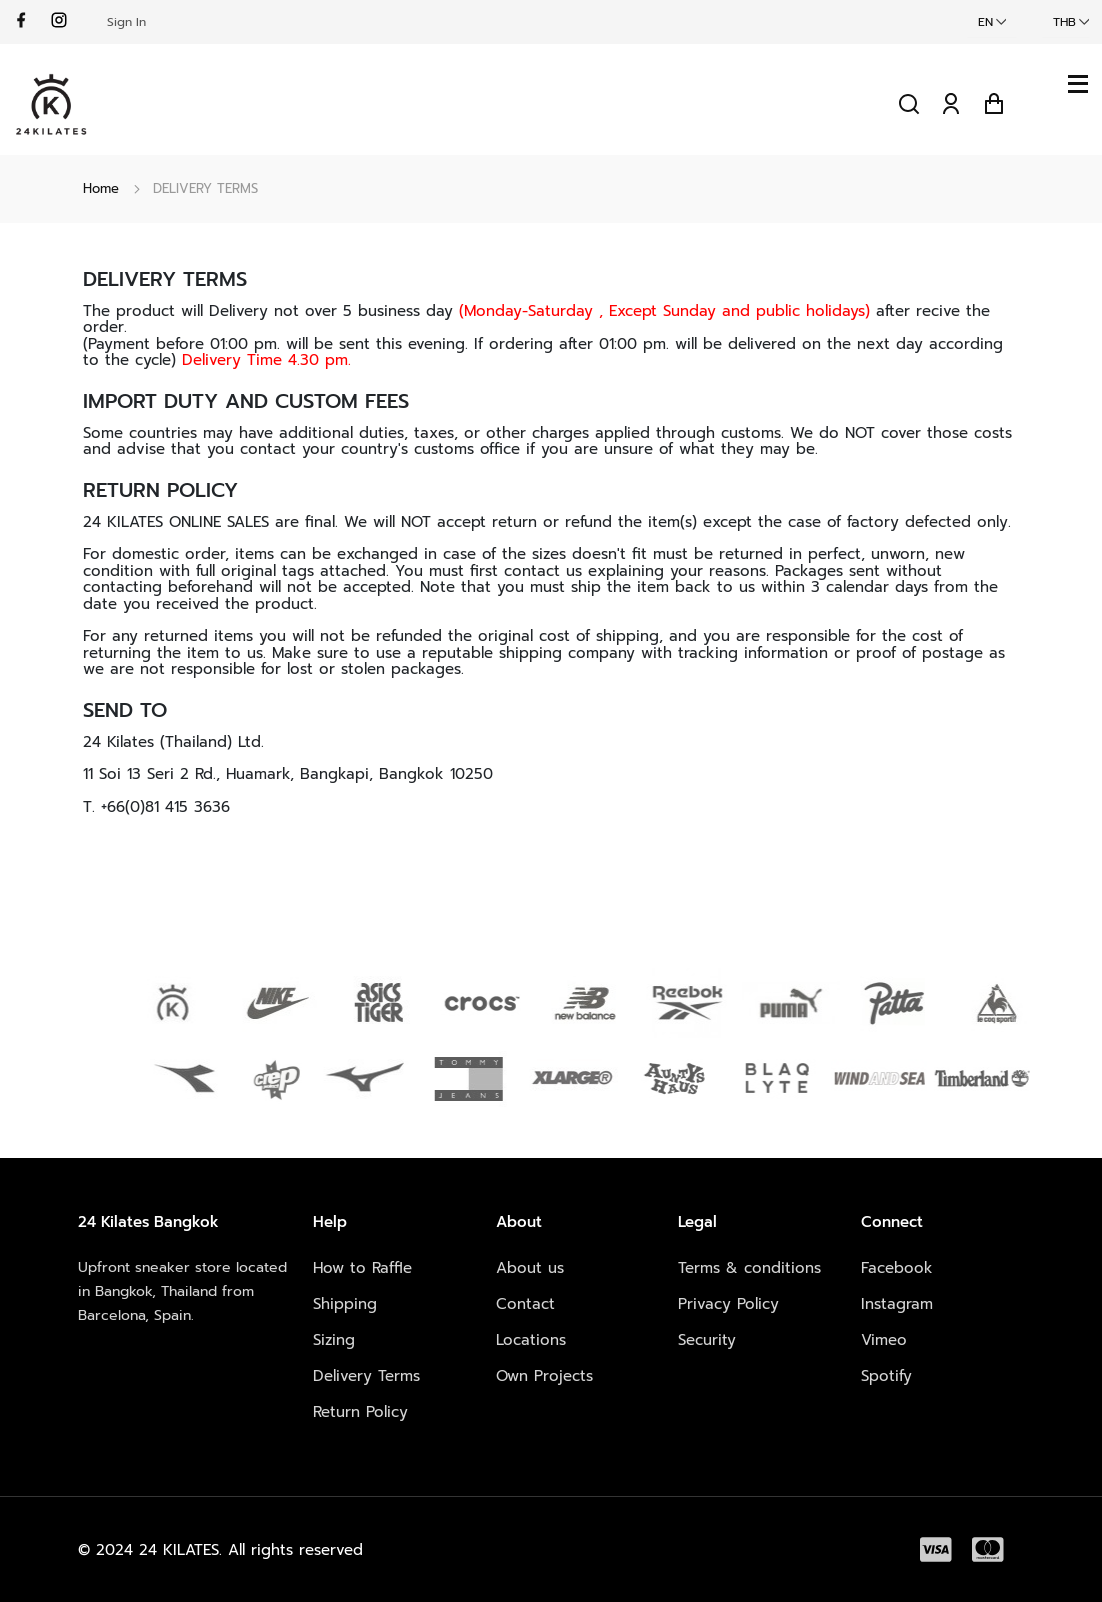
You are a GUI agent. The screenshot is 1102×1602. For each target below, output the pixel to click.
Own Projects (544, 1376)
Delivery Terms (366, 1376)
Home (101, 188)
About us (530, 1268)
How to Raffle (362, 1268)
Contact (525, 1304)
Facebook (897, 1268)
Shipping (345, 1304)
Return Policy (360, 1412)
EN (985, 22)
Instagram (897, 1304)
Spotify (886, 1376)
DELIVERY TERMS (205, 188)
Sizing (334, 1340)
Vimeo (884, 1340)
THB (1064, 22)
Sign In (126, 22)
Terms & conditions (749, 1268)
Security (707, 1340)
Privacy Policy (728, 1304)
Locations (531, 1340)
